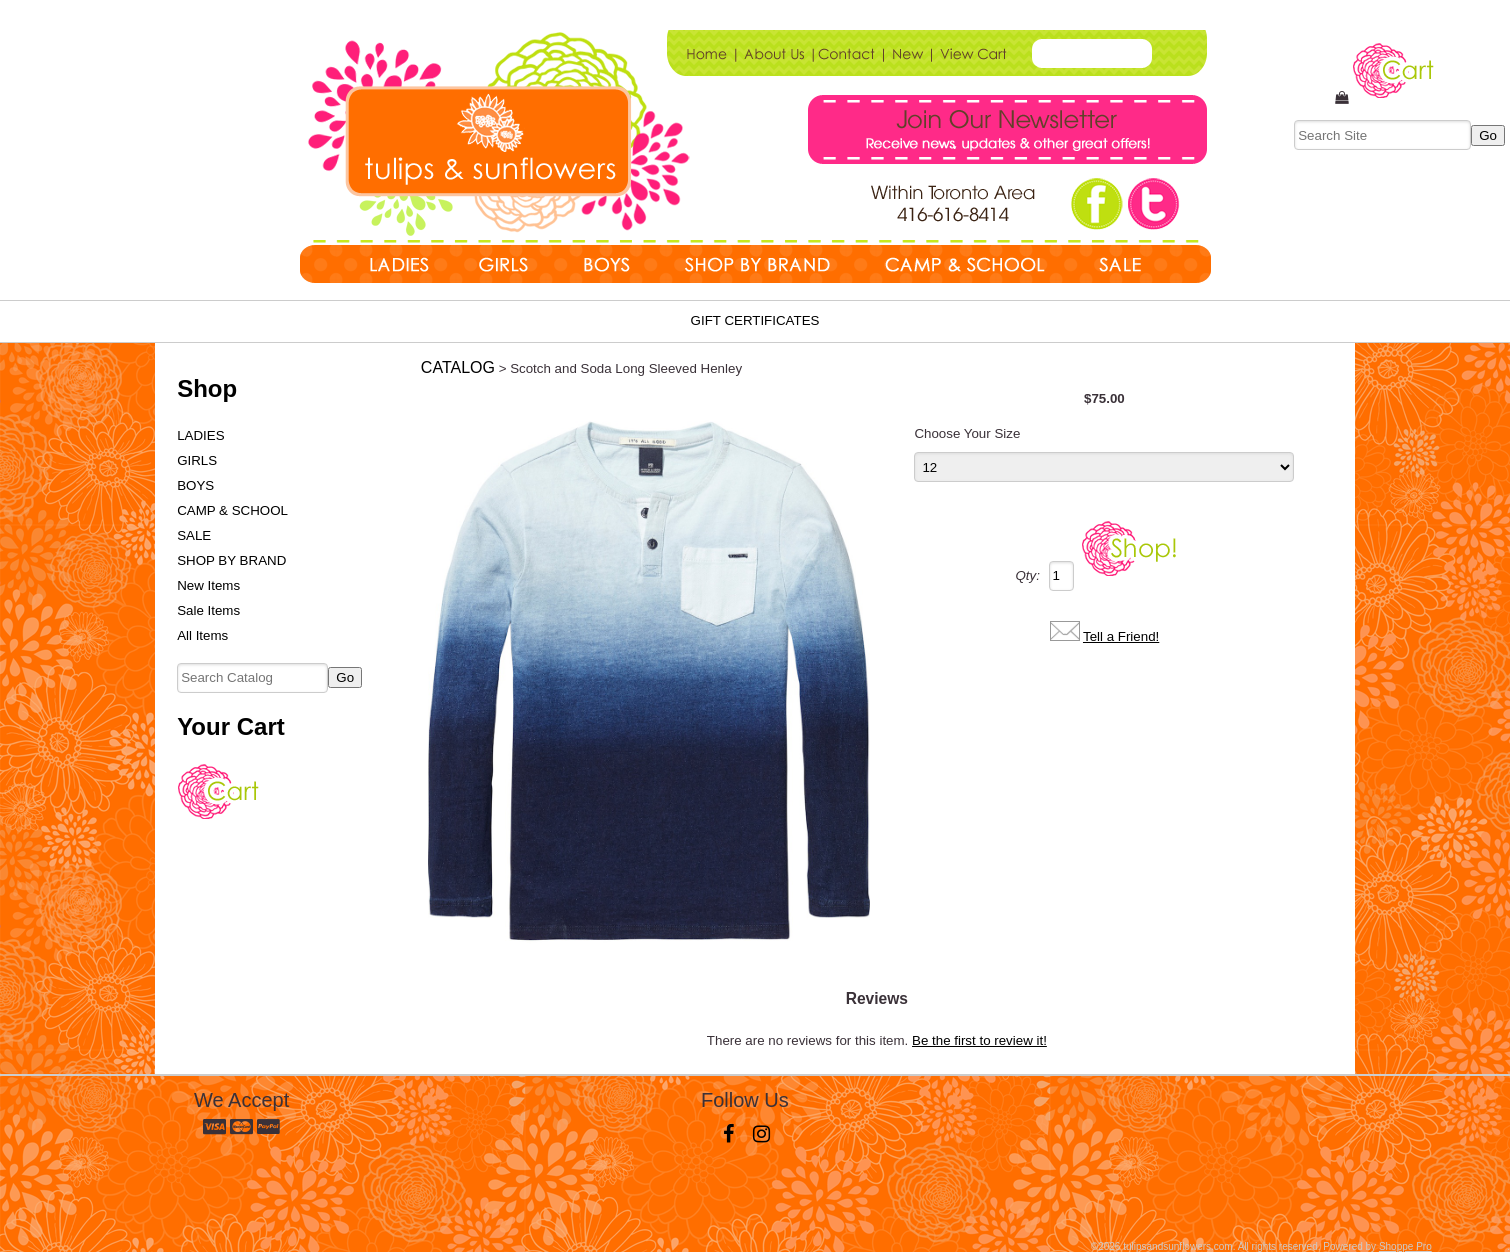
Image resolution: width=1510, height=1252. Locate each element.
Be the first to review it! (979, 1040)
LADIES (200, 435)
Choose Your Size (967, 433)
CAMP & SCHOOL (232, 510)
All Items (202, 635)
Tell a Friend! (1121, 636)
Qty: (1027, 575)
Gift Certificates (755, 320)
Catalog (458, 367)
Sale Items (208, 610)
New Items (208, 585)
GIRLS (197, 460)
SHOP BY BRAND (231, 560)
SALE (194, 535)
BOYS (195, 485)
